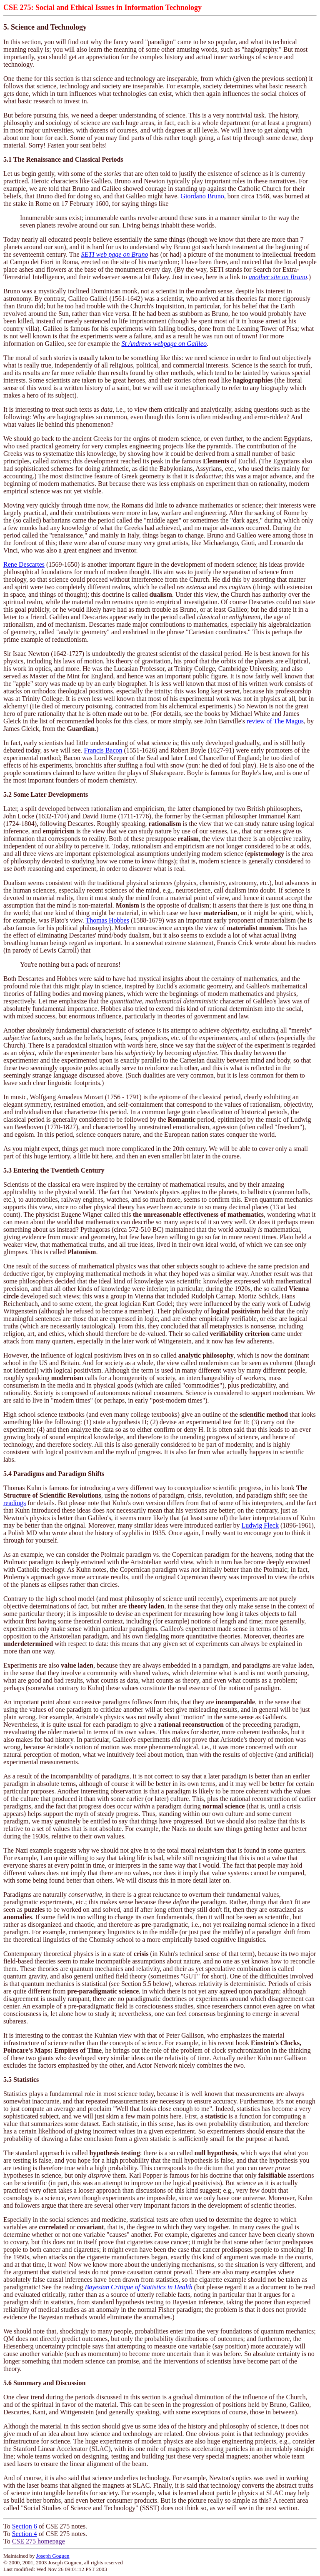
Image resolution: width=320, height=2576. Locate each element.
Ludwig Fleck (260, 1525)
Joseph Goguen (53, 2556)
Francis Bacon (103, 750)
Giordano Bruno (202, 196)
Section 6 (24, 2526)
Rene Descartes (24, 564)
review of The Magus (275, 721)
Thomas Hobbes (107, 920)
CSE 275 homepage (38, 2541)
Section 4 (24, 2533)
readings (14, 1502)
